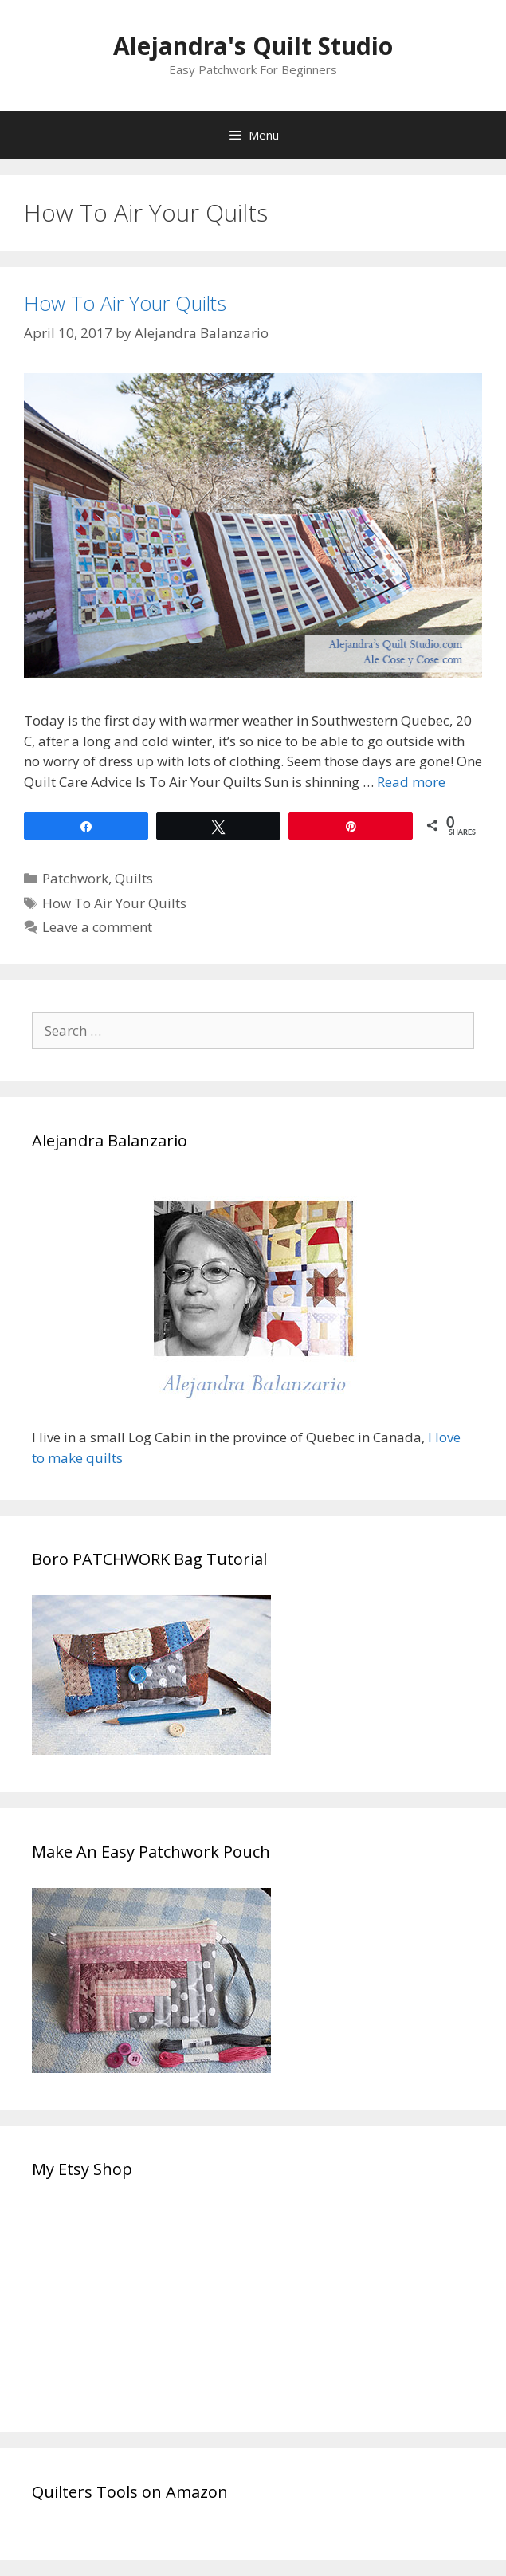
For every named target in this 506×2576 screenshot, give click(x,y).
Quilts (134, 878)
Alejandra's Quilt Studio (253, 45)
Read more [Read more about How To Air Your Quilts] (411, 782)
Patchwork (75, 878)
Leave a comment (97, 927)
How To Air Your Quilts (125, 303)
